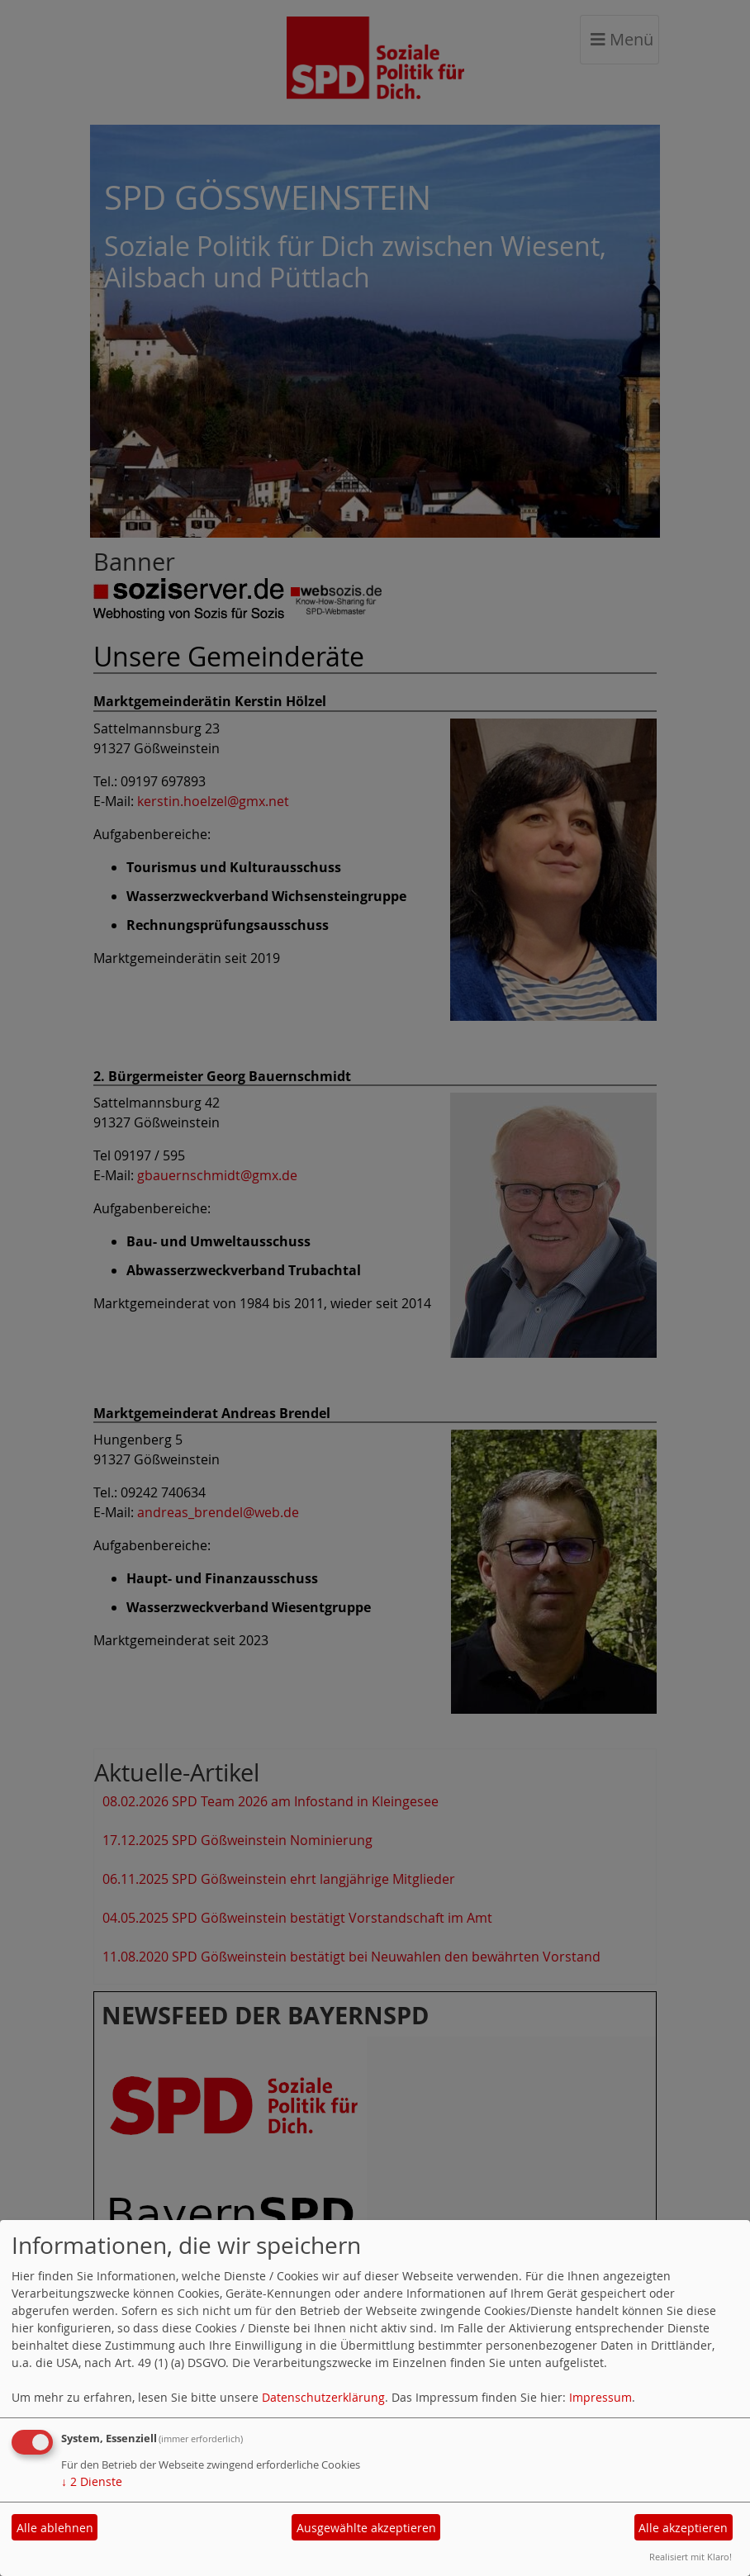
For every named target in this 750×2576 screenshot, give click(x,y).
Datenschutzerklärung (323, 2397)
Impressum (600, 2397)
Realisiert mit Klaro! (690, 2556)
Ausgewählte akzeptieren (366, 2528)
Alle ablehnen (55, 2528)
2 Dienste (91, 2481)
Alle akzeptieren (683, 2528)
